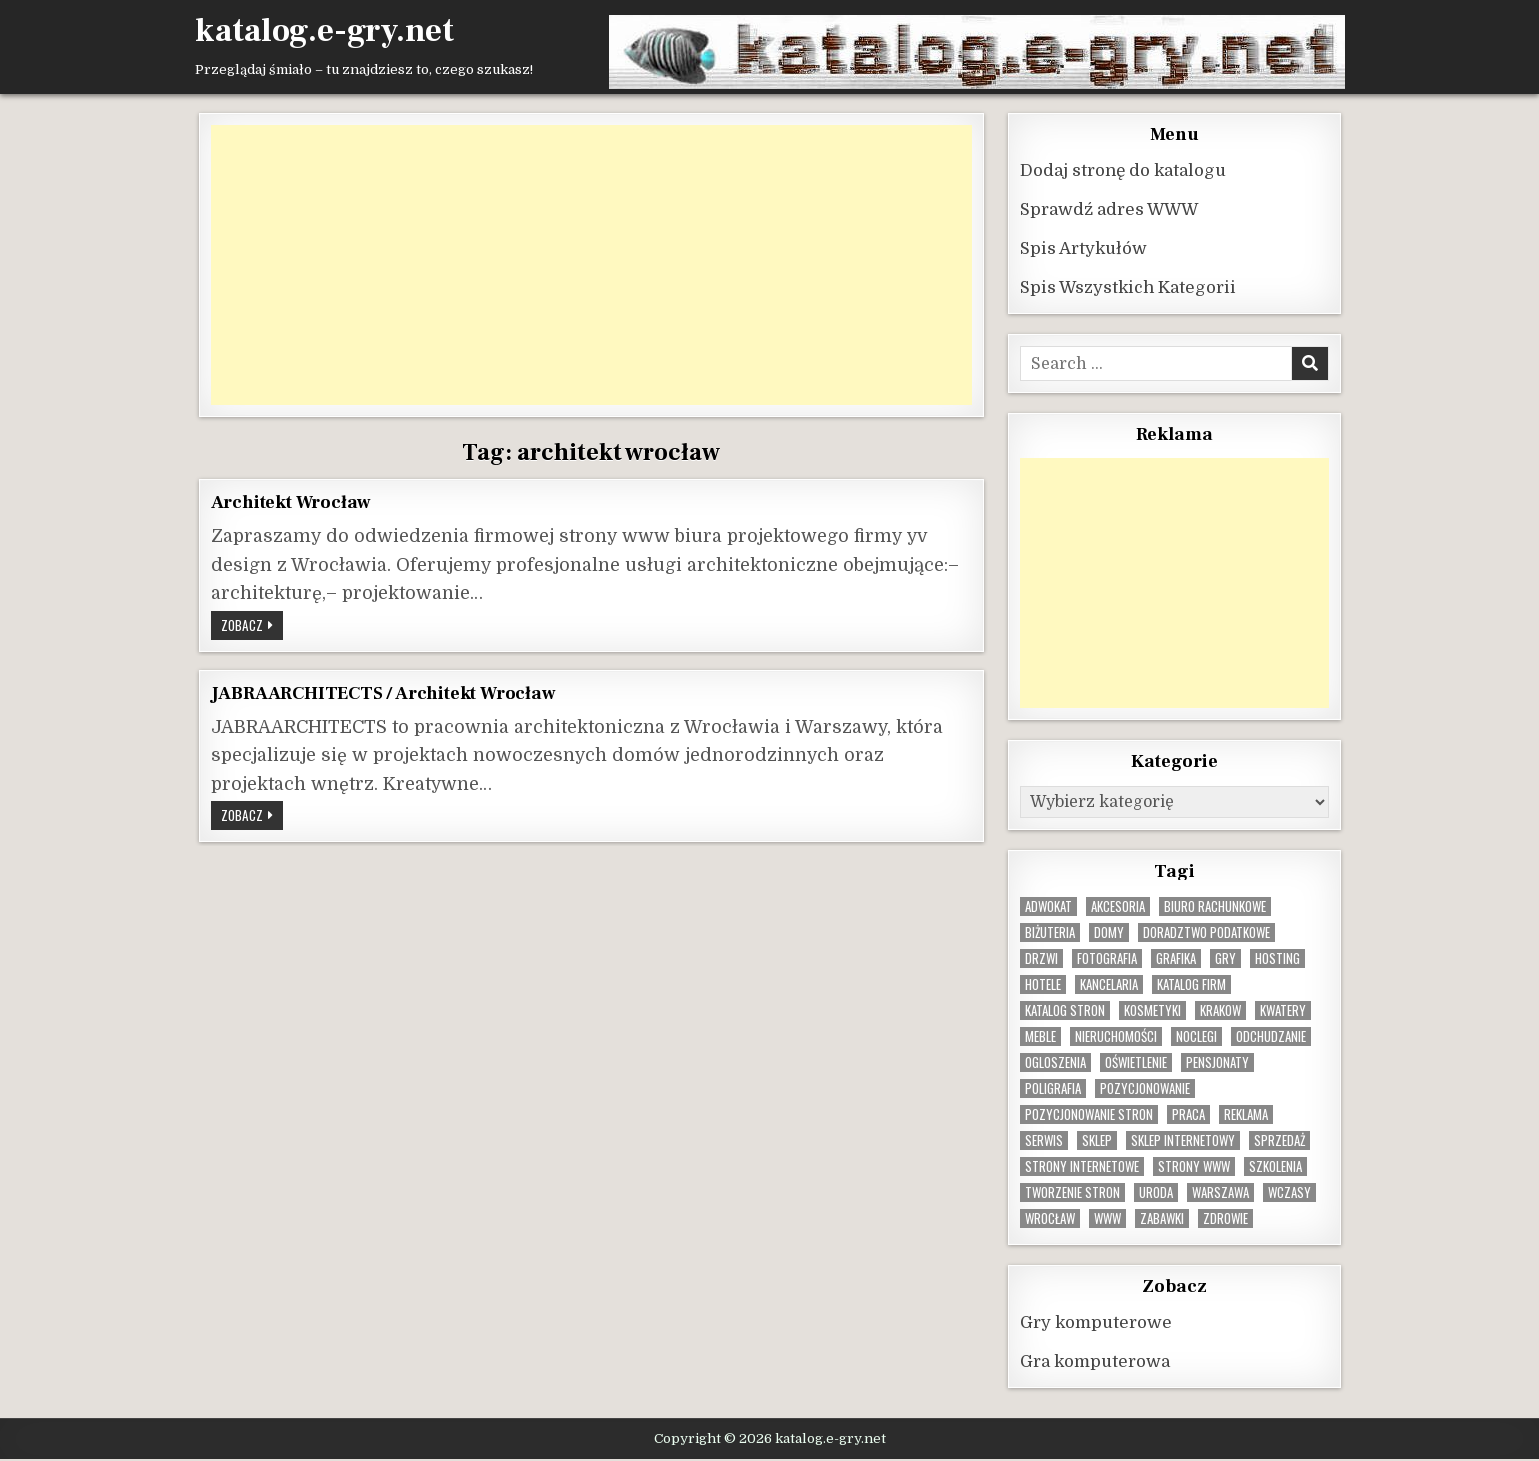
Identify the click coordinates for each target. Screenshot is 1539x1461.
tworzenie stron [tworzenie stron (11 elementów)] (1072, 1192)
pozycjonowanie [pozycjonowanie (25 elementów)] (1145, 1088)
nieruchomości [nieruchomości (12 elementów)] (1116, 1036)
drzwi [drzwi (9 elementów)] (1041, 958)
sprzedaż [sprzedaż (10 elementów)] (1279, 1140)
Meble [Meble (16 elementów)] (1040, 1036)
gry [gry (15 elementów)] (1225, 958)
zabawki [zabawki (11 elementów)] (1162, 1218)
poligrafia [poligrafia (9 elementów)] (1053, 1088)
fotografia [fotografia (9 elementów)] (1107, 958)
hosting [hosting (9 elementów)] (1277, 958)
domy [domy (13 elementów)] (1109, 932)
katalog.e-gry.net (324, 31)
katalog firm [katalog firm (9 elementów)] (1191, 984)
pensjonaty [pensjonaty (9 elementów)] (1217, 1062)
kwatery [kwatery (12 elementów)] (1283, 1010)
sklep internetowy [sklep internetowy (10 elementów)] (1183, 1140)
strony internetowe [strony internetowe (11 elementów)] (1082, 1166)
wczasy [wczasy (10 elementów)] (1289, 1192)
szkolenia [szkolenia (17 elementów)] (1275, 1166)
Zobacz (252, 627)
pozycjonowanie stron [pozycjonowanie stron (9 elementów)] (1089, 1114)
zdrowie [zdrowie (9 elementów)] (1225, 1218)
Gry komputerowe (1096, 1322)
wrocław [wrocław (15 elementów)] (1050, 1218)
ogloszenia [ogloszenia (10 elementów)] (1055, 1062)
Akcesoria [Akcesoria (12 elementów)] (1118, 906)
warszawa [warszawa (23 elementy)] (1220, 1192)
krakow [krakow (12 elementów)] (1220, 1010)
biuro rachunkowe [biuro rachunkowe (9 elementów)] (1215, 906)
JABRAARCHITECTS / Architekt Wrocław (383, 693)
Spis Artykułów (1083, 248)
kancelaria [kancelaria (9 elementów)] (1109, 984)
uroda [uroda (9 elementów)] (1156, 1192)
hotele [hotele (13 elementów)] (1043, 984)
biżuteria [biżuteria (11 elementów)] (1050, 932)
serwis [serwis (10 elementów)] (1044, 1140)
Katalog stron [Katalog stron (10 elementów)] (1065, 1010)
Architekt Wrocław (291, 502)
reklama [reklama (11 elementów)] (1246, 1114)
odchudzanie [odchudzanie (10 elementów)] (1271, 1036)
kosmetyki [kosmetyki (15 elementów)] (1152, 1010)
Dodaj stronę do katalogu (1123, 170)
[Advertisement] (592, 265)
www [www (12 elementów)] (1107, 1218)
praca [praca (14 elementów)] (1188, 1114)
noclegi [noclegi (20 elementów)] (1196, 1036)
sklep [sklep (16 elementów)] (1097, 1140)
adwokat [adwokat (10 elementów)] (1048, 906)
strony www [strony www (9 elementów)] (1194, 1166)
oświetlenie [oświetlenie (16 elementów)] (1136, 1062)
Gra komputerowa (1095, 1361)
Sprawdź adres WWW (1109, 209)
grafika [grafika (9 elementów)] (1176, 958)
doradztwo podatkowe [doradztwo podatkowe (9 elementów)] (1206, 932)
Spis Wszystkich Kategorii (1128, 287)
